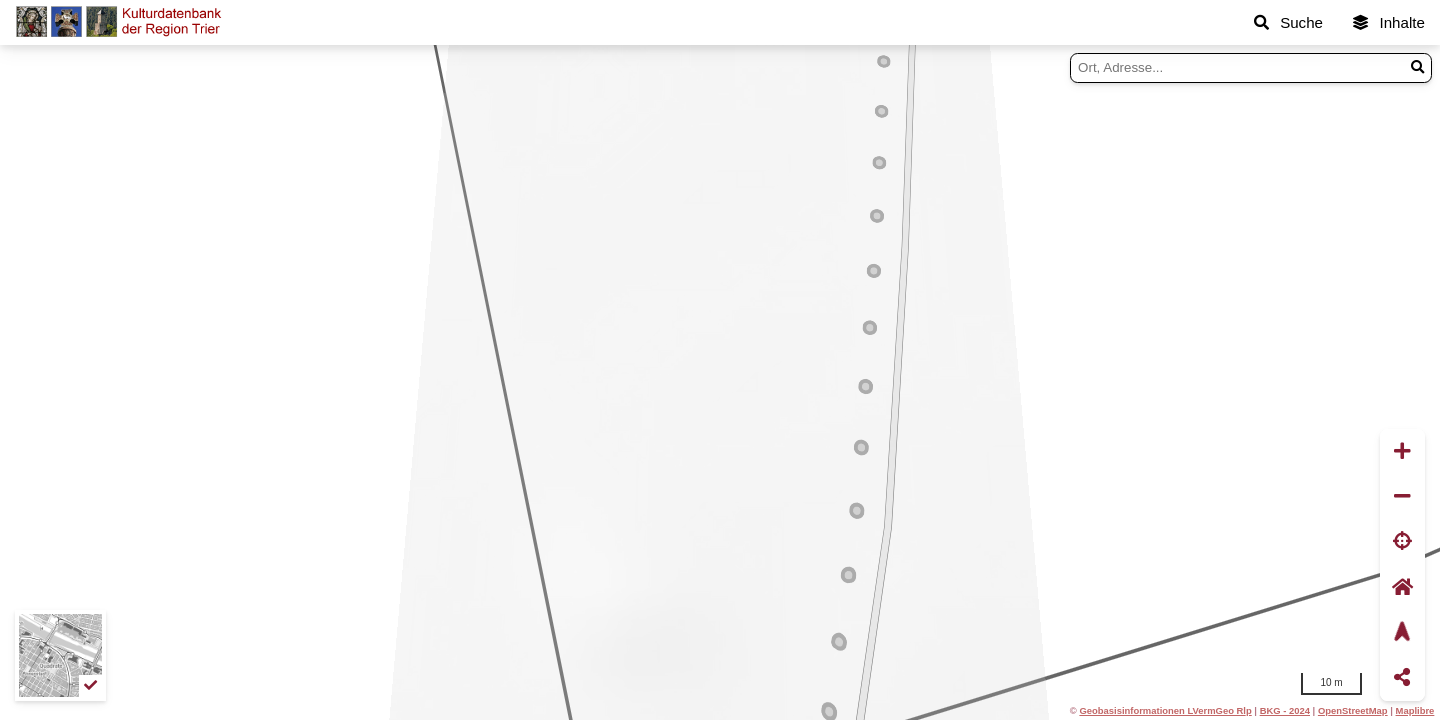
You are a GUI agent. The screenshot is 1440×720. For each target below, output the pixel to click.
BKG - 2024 (1285, 710)
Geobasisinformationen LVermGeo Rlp (1165, 710)
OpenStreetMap (1353, 710)
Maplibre (1415, 710)
